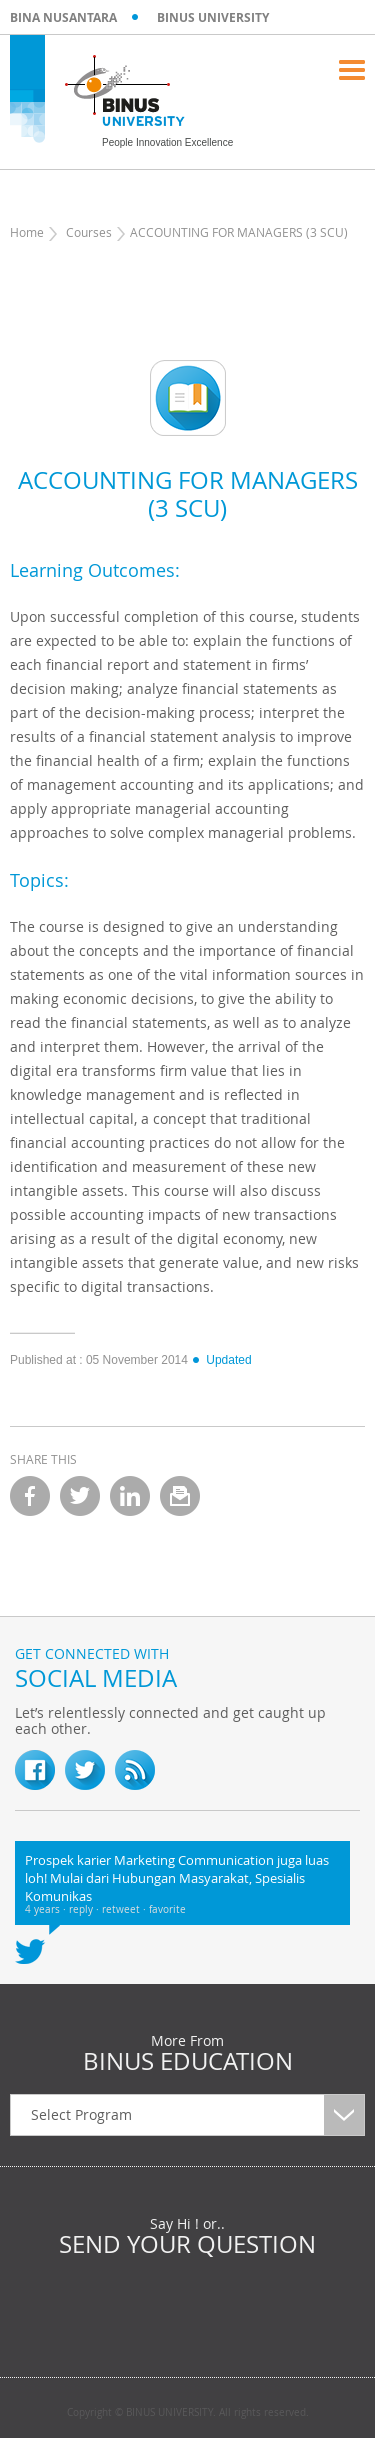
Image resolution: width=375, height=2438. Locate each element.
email (180, 1496)
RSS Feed (135, 1770)
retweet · (125, 1909)
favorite (167, 1909)
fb (35, 1770)
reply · (85, 1909)
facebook (30, 1496)
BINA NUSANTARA (63, 17)
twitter (80, 1496)
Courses (89, 232)
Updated (221, 1360)
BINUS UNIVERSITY (213, 17)
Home (27, 232)
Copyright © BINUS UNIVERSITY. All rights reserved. (188, 2413)
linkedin (130, 1496)
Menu (352, 70)
